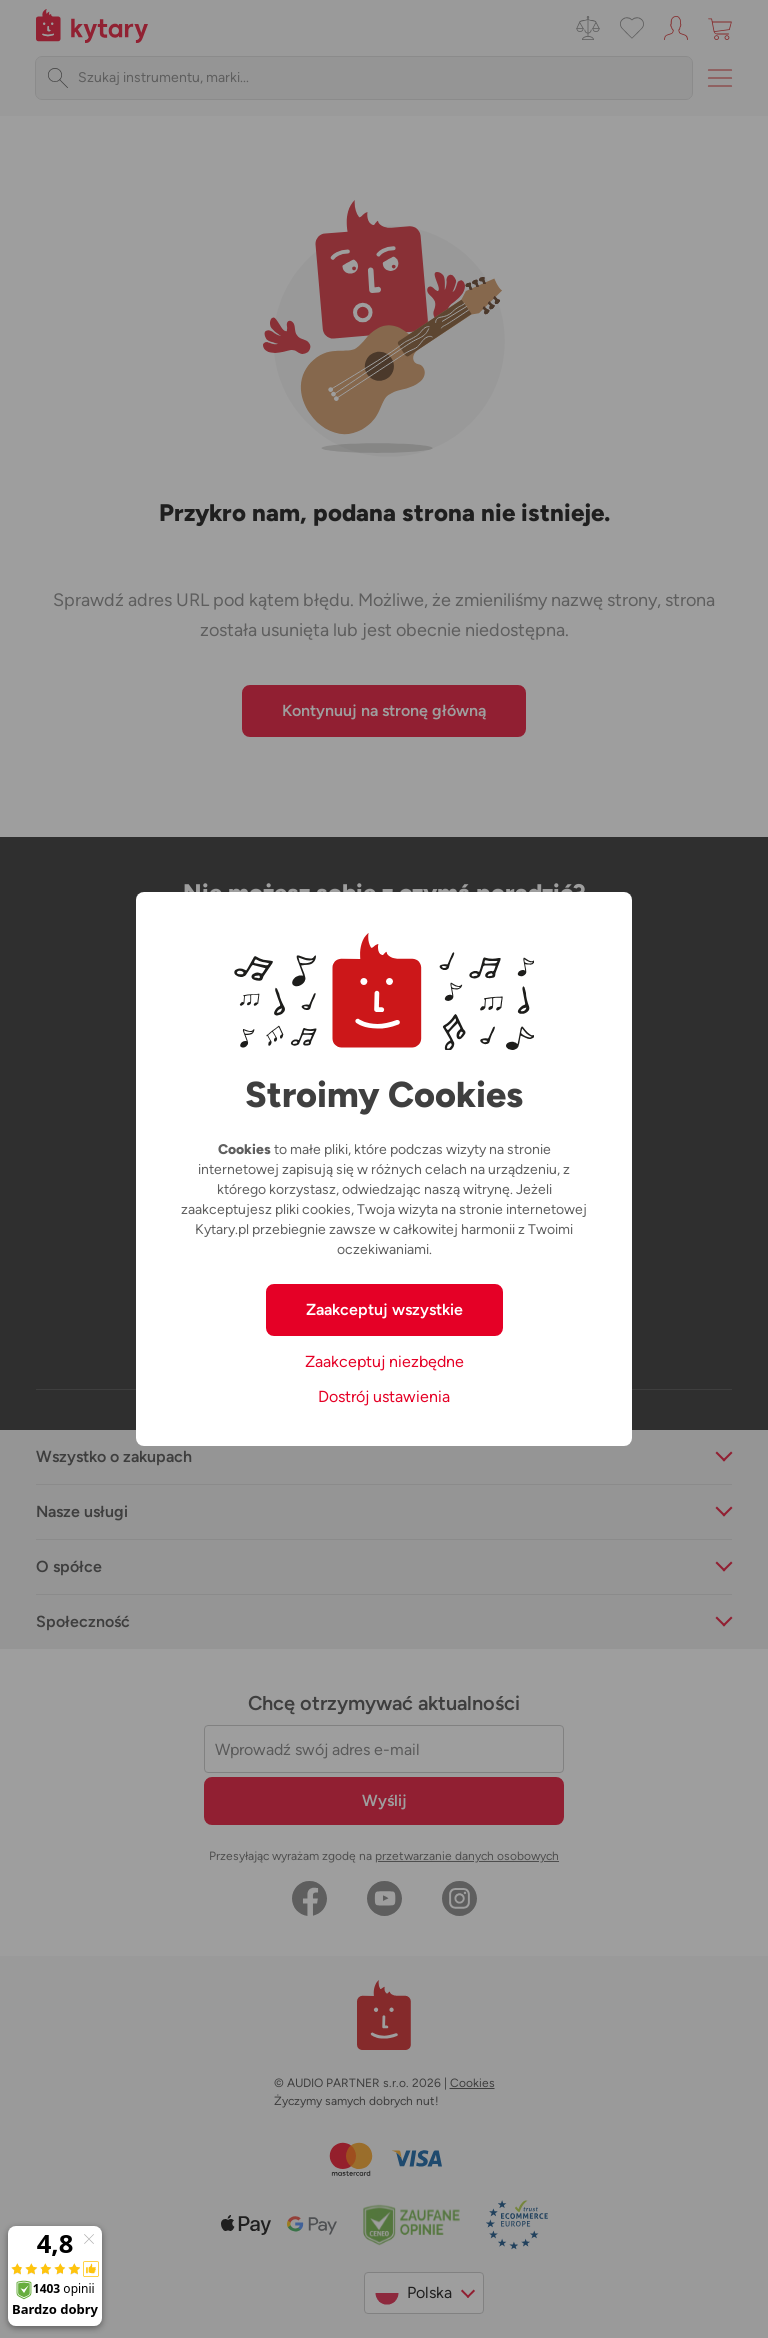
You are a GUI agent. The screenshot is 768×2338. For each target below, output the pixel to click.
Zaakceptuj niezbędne (384, 1361)
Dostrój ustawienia (384, 1396)
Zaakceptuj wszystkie (384, 1309)
